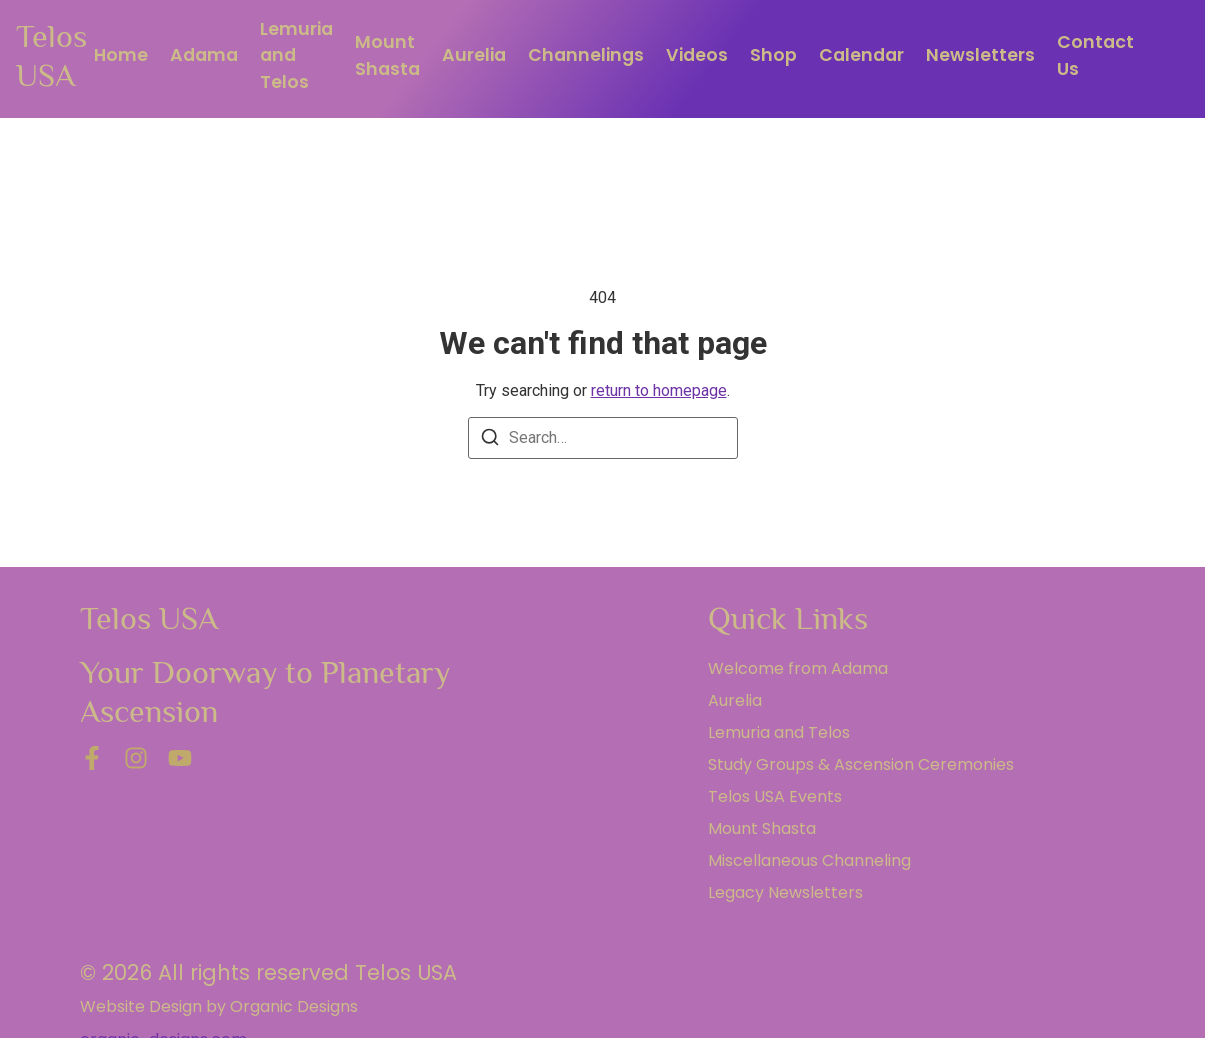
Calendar (861, 55)
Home (121, 55)
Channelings (586, 55)
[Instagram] (136, 758)
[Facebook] (92, 758)
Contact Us (1095, 55)
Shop (773, 55)
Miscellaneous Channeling (809, 860)
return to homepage (659, 390)
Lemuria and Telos (296, 55)
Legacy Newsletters (785, 892)
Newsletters (980, 55)
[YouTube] (180, 758)
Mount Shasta (387, 55)
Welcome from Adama (798, 668)
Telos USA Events (775, 796)
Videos (697, 55)
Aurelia (474, 55)
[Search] (490, 440)
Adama (204, 55)
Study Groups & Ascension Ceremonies (861, 764)
